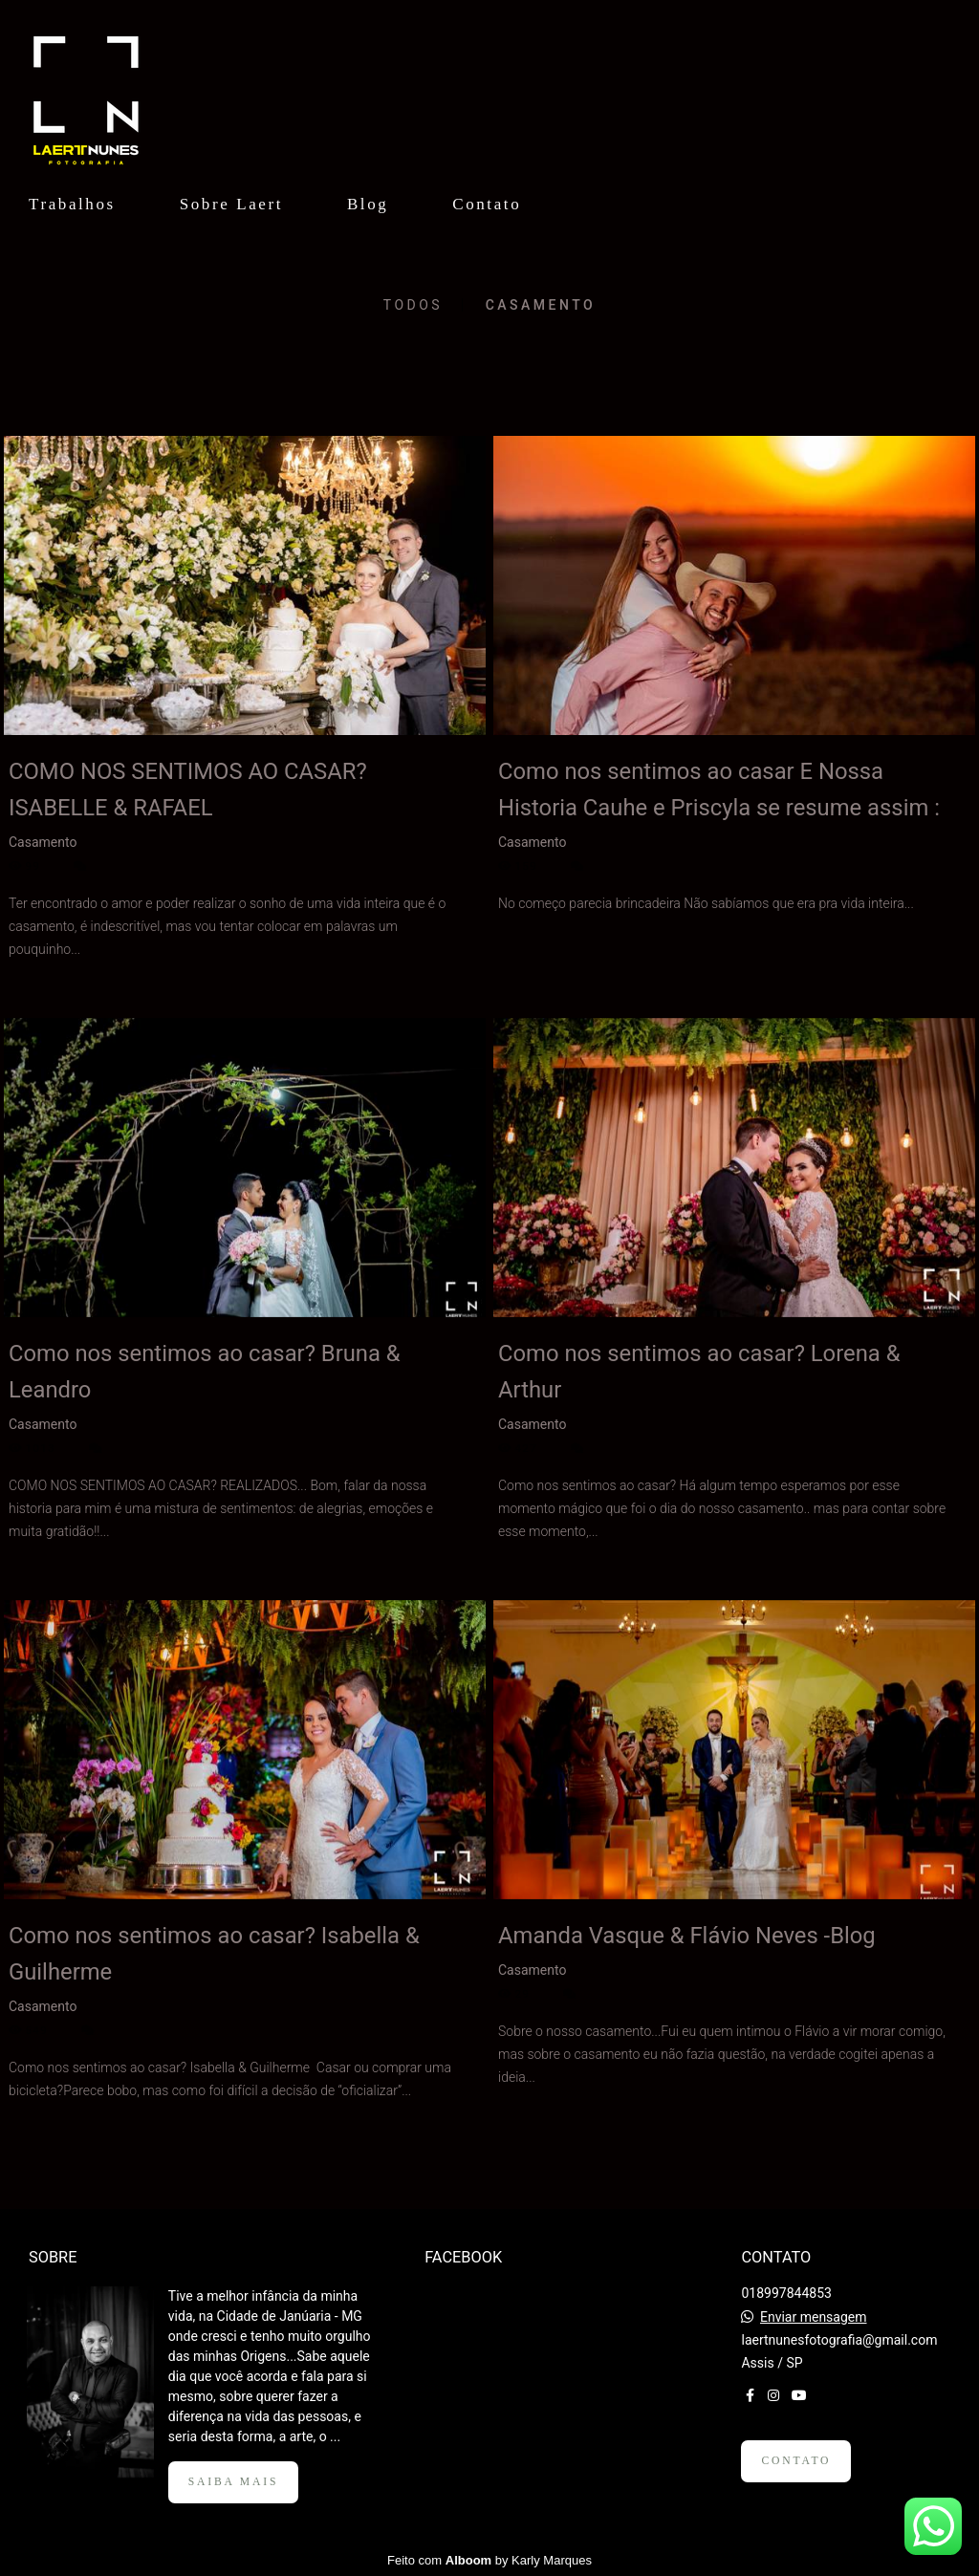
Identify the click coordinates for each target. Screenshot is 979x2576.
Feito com (489, 2560)
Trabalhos (72, 204)
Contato (486, 204)
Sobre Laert (231, 204)
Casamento (541, 305)
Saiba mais (233, 2482)
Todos (413, 305)
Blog (367, 204)
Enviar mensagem (813, 2317)
